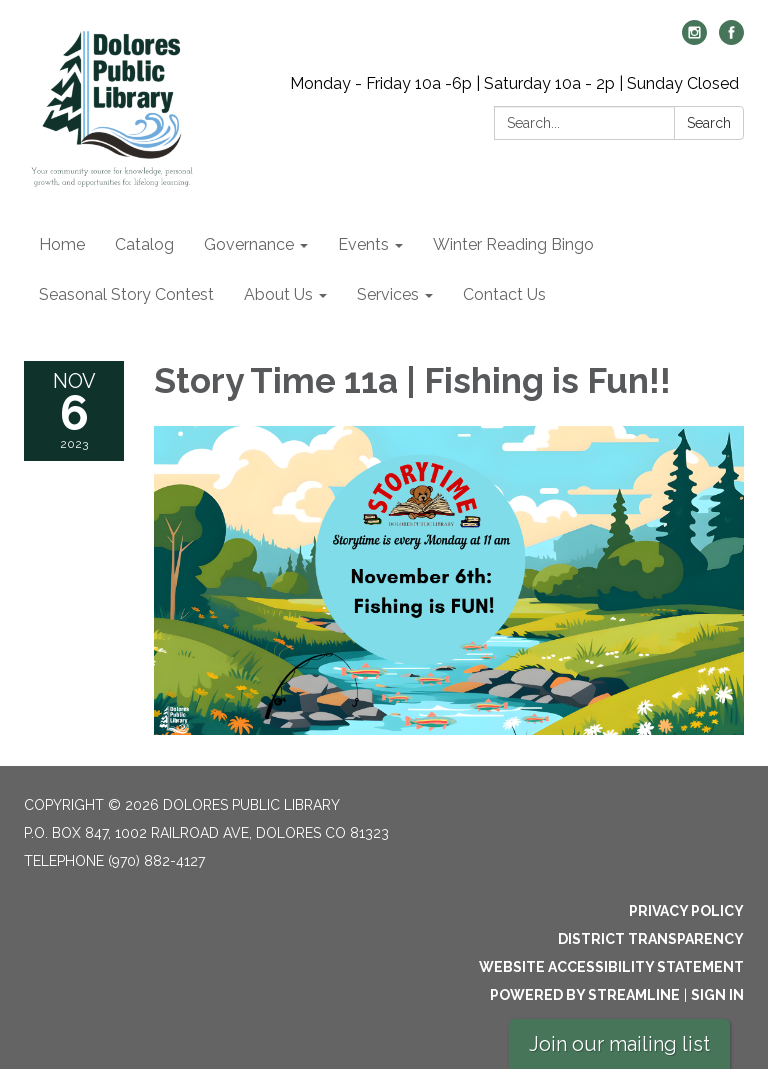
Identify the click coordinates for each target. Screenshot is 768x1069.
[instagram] (694, 39)
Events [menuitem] (363, 244)
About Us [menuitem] (278, 294)
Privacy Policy (686, 911)
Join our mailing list (619, 1044)
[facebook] (731, 39)
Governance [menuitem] (249, 244)
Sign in (717, 995)
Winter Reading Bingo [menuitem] (513, 244)
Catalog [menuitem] (144, 244)
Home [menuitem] (62, 244)
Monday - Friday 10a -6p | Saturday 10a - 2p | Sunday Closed (514, 83)
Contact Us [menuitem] (504, 294)
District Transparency (651, 939)
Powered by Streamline (585, 995)
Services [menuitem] (388, 294)
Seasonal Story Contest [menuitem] (126, 294)
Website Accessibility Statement (611, 967)
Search (709, 123)
